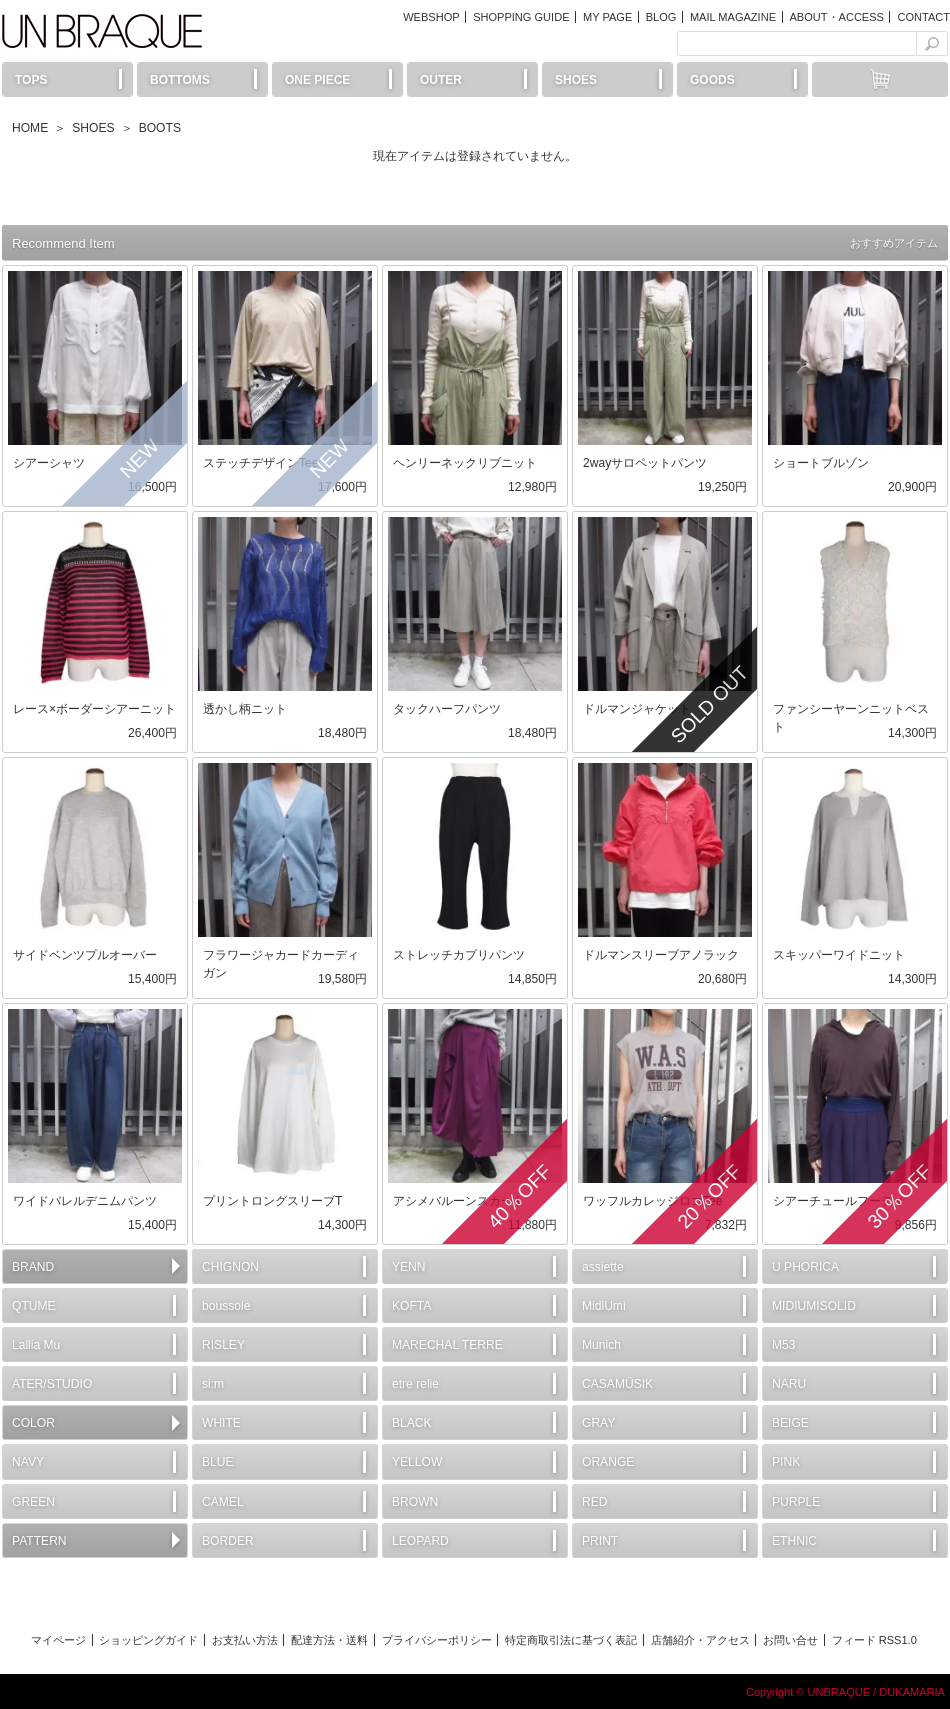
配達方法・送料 (329, 1640)
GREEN (33, 1502)
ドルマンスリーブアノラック (661, 955)
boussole (226, 1306)
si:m (213, 1384)
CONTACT (923, 17)
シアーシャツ (49, 463)
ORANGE (608, 1462)
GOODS (712, 80)
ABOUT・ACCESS (836, 17)
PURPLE (796, 1502)
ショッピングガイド (148, 1640)
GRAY (598, 1423)
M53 (784, 1345)
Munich (601, 1345)
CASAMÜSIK (617, 1384)
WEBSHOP (431, 17)
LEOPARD (420, 1541)
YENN (409, 1267)
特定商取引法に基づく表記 (571, 1640)
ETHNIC (794, 1541)
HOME (30, 128)
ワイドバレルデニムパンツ (85, 1201)
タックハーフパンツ (447, 709)
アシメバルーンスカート (459, 1201)
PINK (786, 1462)
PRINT (600, 1541)
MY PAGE (607, 17)
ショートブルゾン (821, 463)
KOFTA (411, 1306)
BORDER (228, 1541)
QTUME (34, 1306)
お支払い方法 (245, 1640)
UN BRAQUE (102, 31)
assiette (603, 1267)
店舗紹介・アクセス (700, 1640)
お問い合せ (790, 1640)
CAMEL (223, 1502)
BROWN (415, 1502)
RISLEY (223, 1345)
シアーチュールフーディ (839, 1201)
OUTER (441, 80)
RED (595, 1502)
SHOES (576, 80)
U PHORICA (805, 1267)
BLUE (218, 1462)
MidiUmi (604, 1306)
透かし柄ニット (245, 709)
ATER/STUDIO (52, 1384)
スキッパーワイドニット (839, 955)
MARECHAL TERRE (447, 1345)
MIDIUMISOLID (814, 1306)
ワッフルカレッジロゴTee (652, 1201)
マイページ (58, 1640)
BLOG (661, 17)
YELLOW (417, 1462)
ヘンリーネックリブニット (465, 463)
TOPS (31, 80)
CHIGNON (230, 1267)
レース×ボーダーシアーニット (94, 709)
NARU (789, 1384)
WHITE (221, 1423)
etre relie (415, 1384)
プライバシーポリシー (437, 1640)
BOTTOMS (180, 80)
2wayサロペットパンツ (645, 463)
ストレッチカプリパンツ (459, 955)
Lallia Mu (36, 1345)
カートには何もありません (880, 79)
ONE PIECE (317, 80)
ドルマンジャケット (637, 709)
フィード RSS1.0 (874, 1640)
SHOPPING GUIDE (521, 17)
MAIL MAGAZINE (733, 17)
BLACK (412, 1423)
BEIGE (790, 1423)
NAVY (28, 1462)
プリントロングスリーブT (272, 1201)
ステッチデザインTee (260, 463)
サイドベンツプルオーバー (85, 955)
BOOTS (160, 128)
